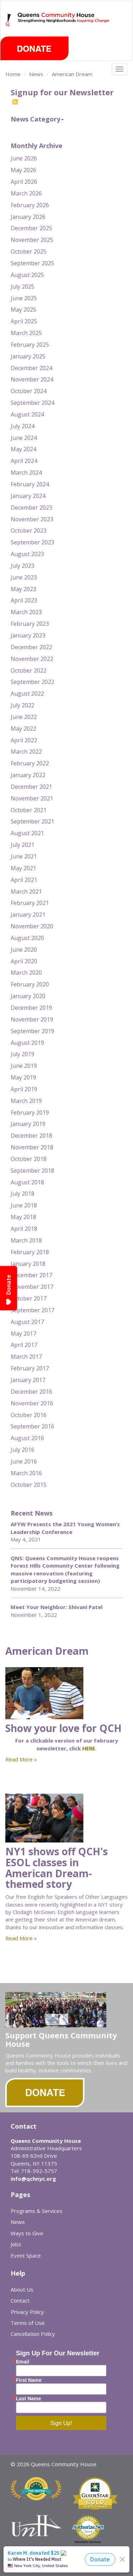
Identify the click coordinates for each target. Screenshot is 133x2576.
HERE (88, 1748)
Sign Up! (61, 2423)
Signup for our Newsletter (62, 96)
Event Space (26, 2255)
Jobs (16, 2244)
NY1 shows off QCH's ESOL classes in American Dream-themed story (56, 1868)
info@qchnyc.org (33, 2178)
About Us (22, 2289)
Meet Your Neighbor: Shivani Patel (56, 1606)
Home (13, 74)
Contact (20, 2300)
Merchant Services (87, 2542)
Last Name (28, 2398)
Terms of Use (28, 2322)
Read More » (21, 1759)
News (36, 74)
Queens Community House (64, 24)
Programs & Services (36, 2210)
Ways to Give (27, 2233)
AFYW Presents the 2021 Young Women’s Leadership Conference (65, 1528)
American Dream (72, 74)
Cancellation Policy (33, 2333)
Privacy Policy (27, 2311)
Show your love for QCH (63, 1728)
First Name (28, 2380)
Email (22, 2361)
